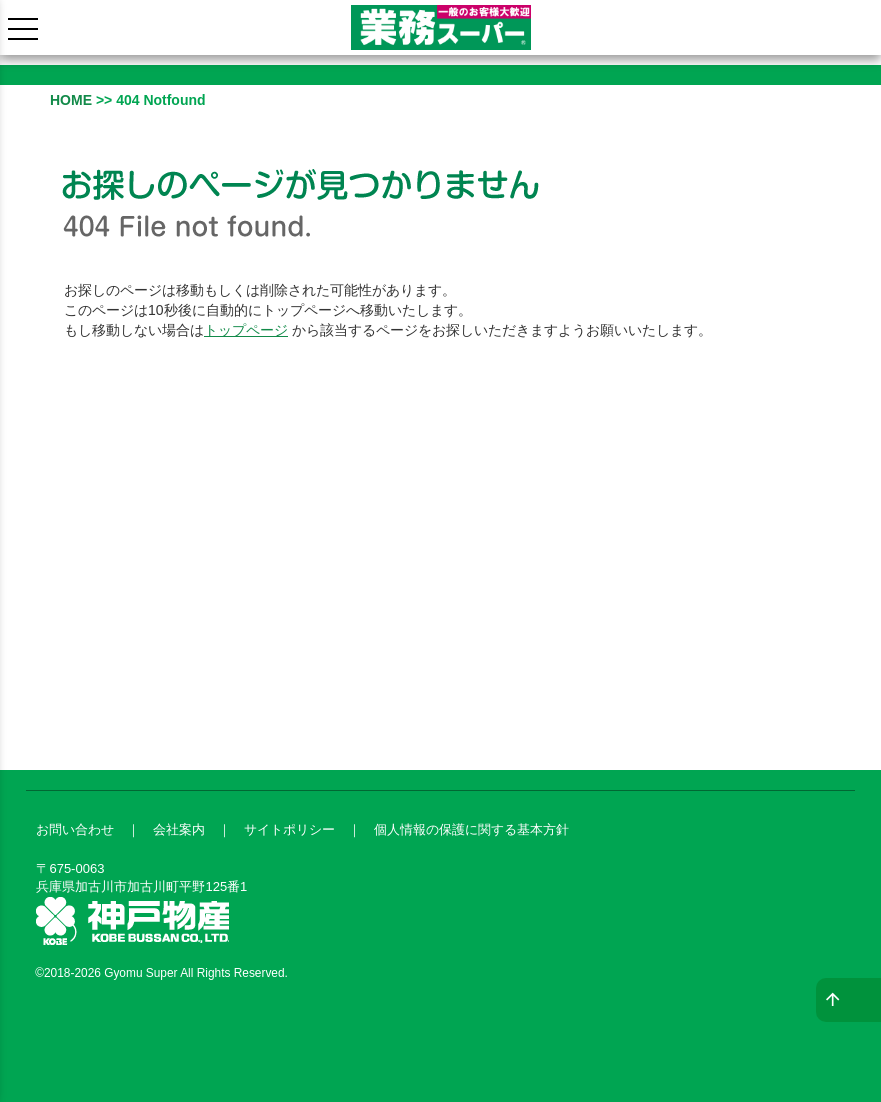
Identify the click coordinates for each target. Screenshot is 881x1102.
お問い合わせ (75, 829)
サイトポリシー (289, 829)
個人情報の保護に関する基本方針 (471, 829)
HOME (71, 100)
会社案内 (179, 829)
